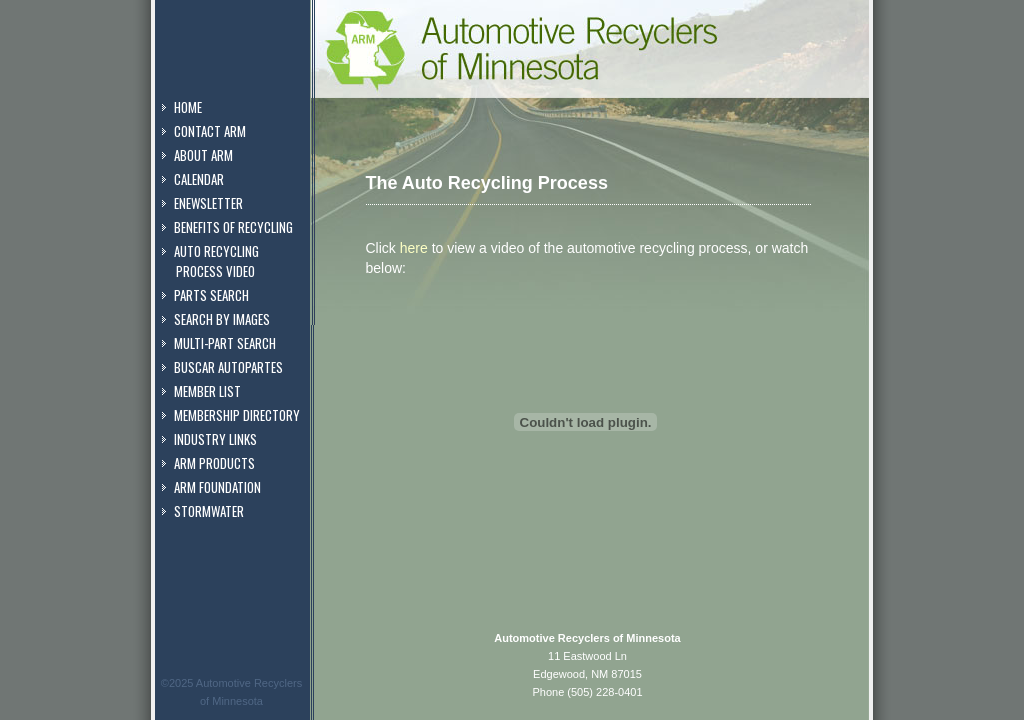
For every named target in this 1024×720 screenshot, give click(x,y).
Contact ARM (210, 131)
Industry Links (215, 439)
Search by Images (222, 319)
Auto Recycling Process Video (210, 261)
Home (188, 107)
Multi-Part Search (225, 343)
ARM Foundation (217, 487)
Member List (207, 391)
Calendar (199, 179)
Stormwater (209, 511)
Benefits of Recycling (233, 227)
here (414, 248)
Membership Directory (237, 415)
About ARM (203, 155)
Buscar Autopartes (228, 367)
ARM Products (214, 463)
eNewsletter (208, 203)
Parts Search (211, 295)
